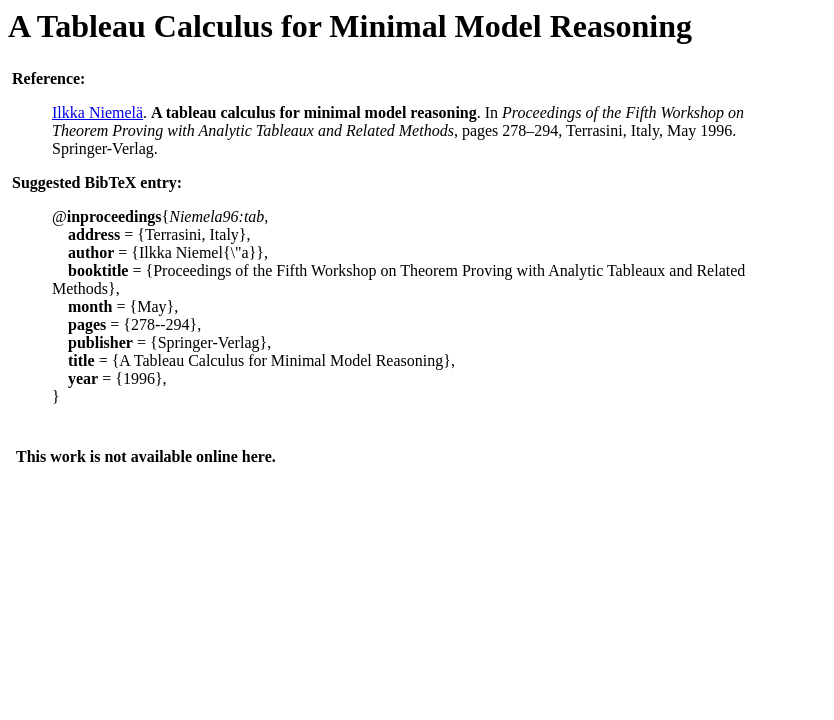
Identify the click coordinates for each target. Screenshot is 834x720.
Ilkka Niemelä (97, 112)
